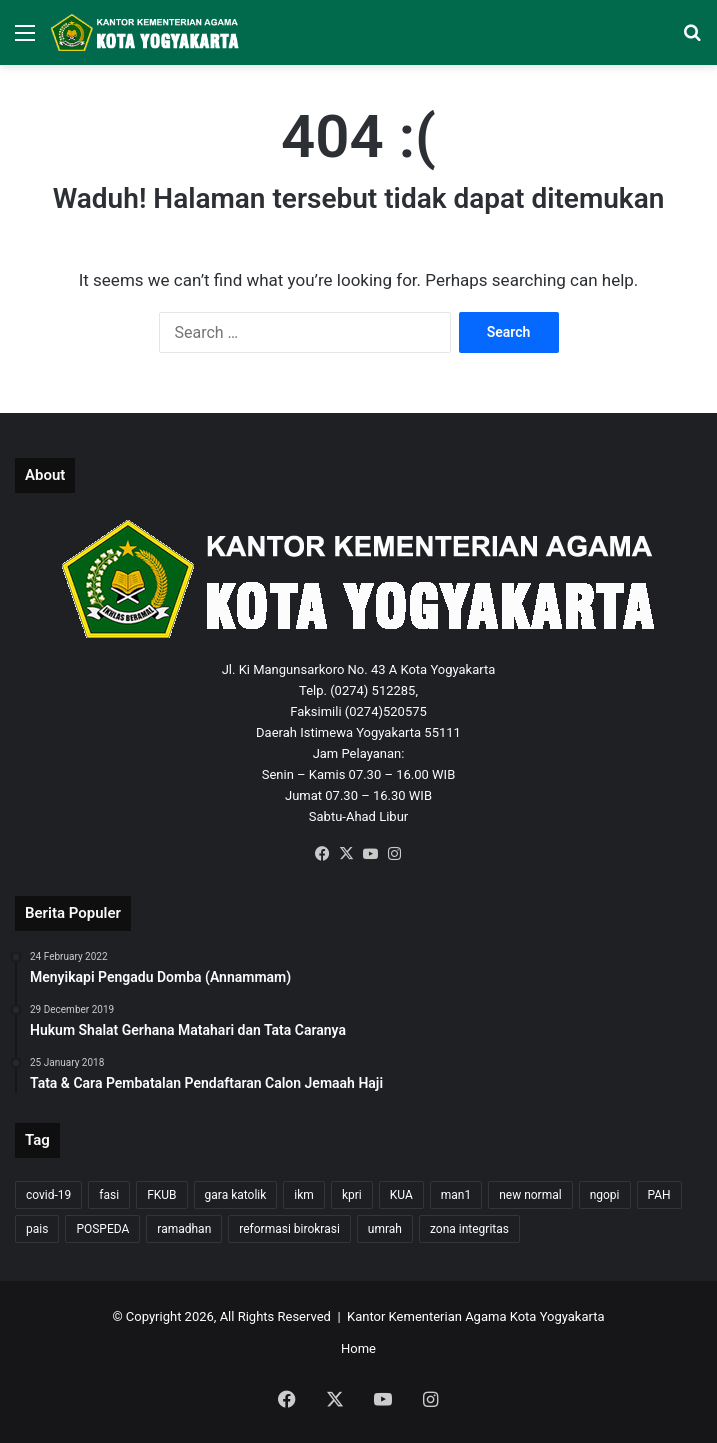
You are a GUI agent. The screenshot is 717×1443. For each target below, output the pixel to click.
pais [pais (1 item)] (37, 1229)
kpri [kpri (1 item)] (352, 1195)
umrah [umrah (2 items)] (385, 1229)
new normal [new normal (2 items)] (530, 1195)
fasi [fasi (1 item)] (109, 1195)
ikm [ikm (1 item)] (304, 1195)
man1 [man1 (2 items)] (456, 1195)
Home (358, 1348)
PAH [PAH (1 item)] (659, 1195)
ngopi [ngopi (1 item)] (605, 1195)
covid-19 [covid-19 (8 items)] (48, 1195)
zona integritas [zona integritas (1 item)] (469, 1229)
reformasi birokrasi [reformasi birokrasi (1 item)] (289, 1229)
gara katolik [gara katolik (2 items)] (236, 1195)
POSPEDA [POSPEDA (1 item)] (102, 1229)
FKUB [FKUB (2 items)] (161, 1195)
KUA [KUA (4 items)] (401, 1195)
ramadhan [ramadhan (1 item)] (184, 1229)
